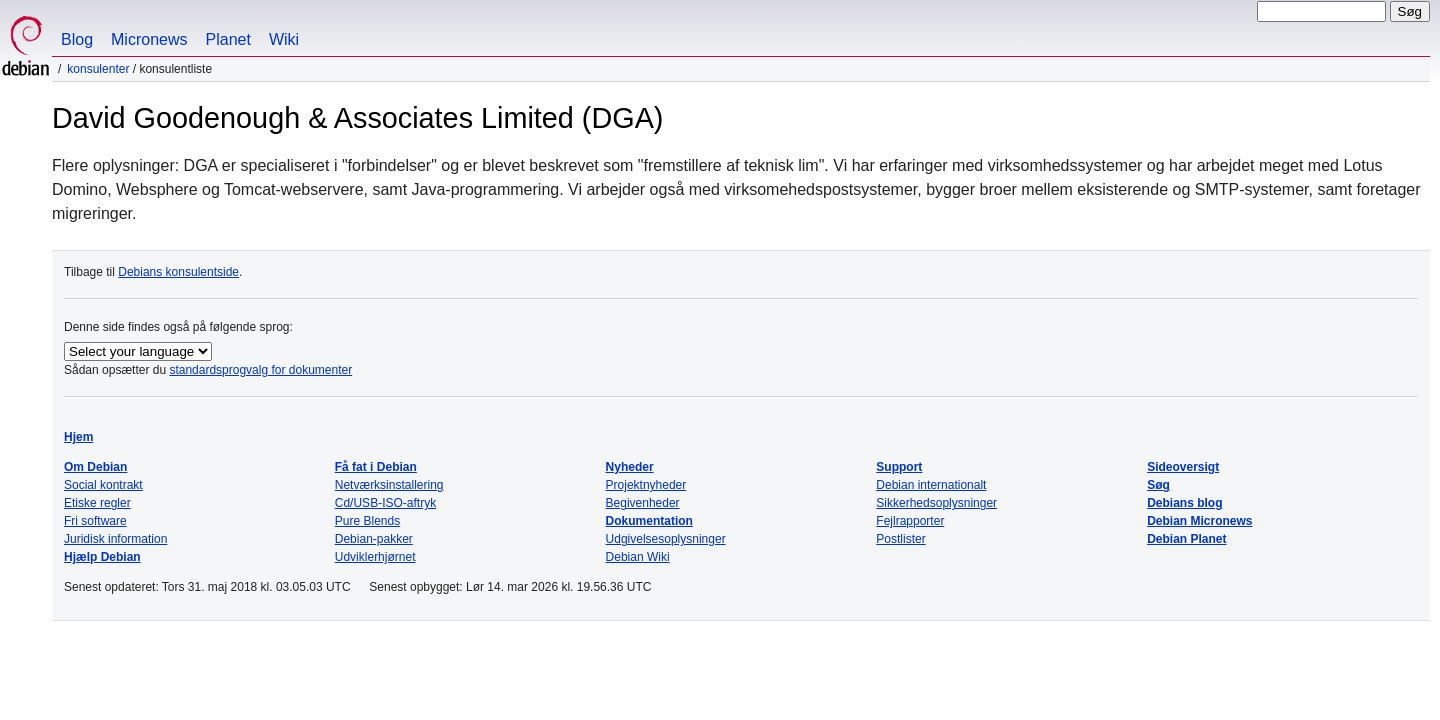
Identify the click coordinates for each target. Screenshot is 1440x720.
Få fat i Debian (376, 467)
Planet (228, 39)
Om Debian (95, 467)
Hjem (78, 437)
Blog (77, 39)
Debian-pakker (374, 539)
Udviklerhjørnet (375, 557)
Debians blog (1184, 503)
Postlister (900, 539)
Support (899, 467)
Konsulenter (98, 69)
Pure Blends (367, 521)
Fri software (95, 521)
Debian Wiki (638, 557)
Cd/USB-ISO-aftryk (385, 503)
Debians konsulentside (178, 272)
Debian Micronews (1199, 521)
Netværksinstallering (389, 485)
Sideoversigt (1183, 467)
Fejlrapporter (910, 521)
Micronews (149, 39)
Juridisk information (115, 539)
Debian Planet (1186, 539)
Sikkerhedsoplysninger (936, 503)
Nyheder (630, 467)
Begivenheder (643, 503)
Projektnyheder (646, 485)
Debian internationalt (931, 485)
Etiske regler (97, 503)
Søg (1158, 485)
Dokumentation (649, 521)
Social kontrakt (103, 485)
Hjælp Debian (102, 557)
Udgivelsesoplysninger (666, 539)
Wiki (284, 39)
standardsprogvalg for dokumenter (260, 370)
